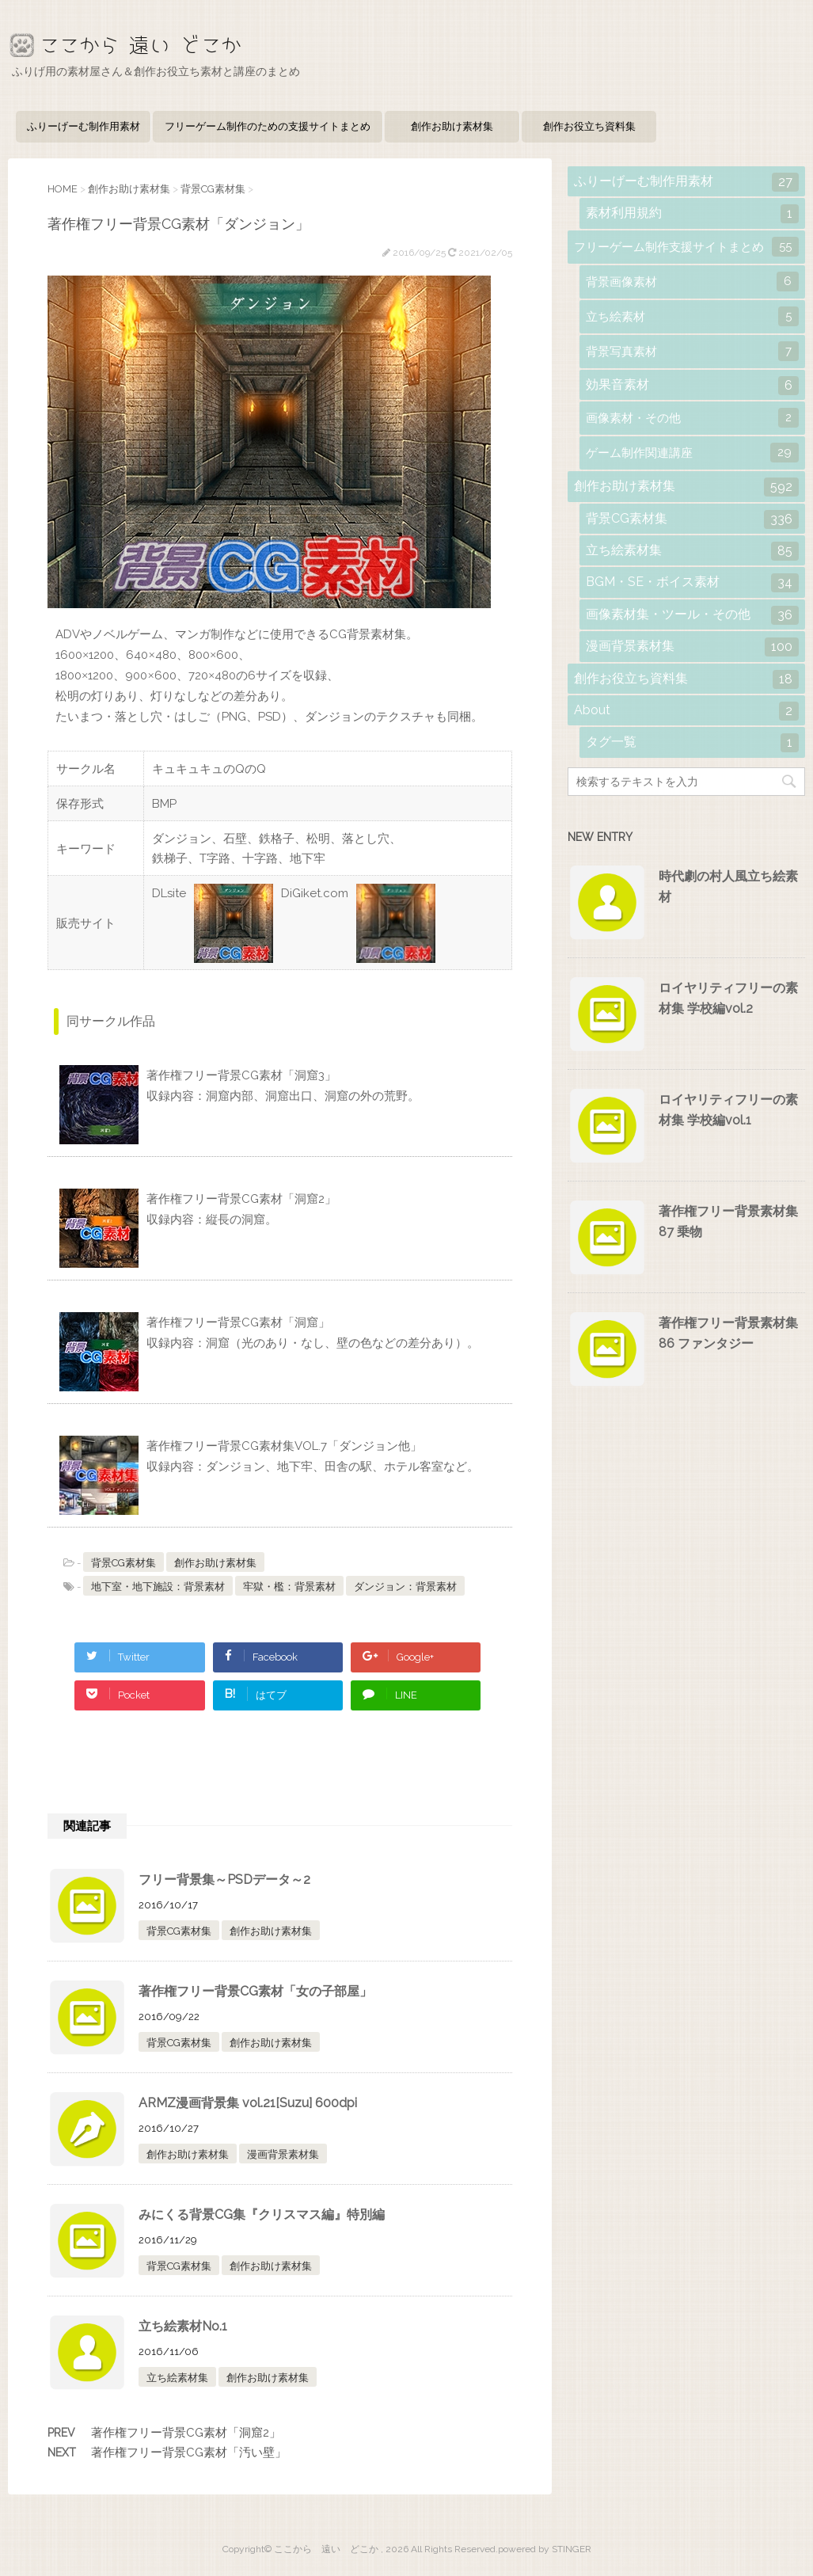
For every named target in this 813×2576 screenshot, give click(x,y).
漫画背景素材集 (283, 2154)
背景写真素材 (692, 351)
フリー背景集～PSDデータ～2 (224, 1879)
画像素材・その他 (692, 418)
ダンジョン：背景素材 (405, 1586)
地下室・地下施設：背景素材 (158, 1586)
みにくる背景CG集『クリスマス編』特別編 (262, 2214)
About (686, 711)
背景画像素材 (692, 281)
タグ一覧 (692, 742)
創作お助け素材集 (452, 126)
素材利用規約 (692, 213)
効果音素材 (692, 385)
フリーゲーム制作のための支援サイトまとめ (267, 126)
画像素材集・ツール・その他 (692, 615)
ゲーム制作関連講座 (692, 452)
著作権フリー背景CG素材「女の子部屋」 (255, 1991)
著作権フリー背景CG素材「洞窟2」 (186, 2433)
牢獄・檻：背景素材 (289, 1586)
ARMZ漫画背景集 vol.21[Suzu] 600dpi (248, 2102)
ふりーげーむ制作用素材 (83, 126)
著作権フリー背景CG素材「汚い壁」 (189, 2452)
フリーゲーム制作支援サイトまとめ (686, 247)
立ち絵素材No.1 (183, 2326)
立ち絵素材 (692, 316)
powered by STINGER (544, 2549)
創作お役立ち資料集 (589, 126)
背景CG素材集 (123, 1563)
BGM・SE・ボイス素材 (692, 582)
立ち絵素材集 (177, 2378)
